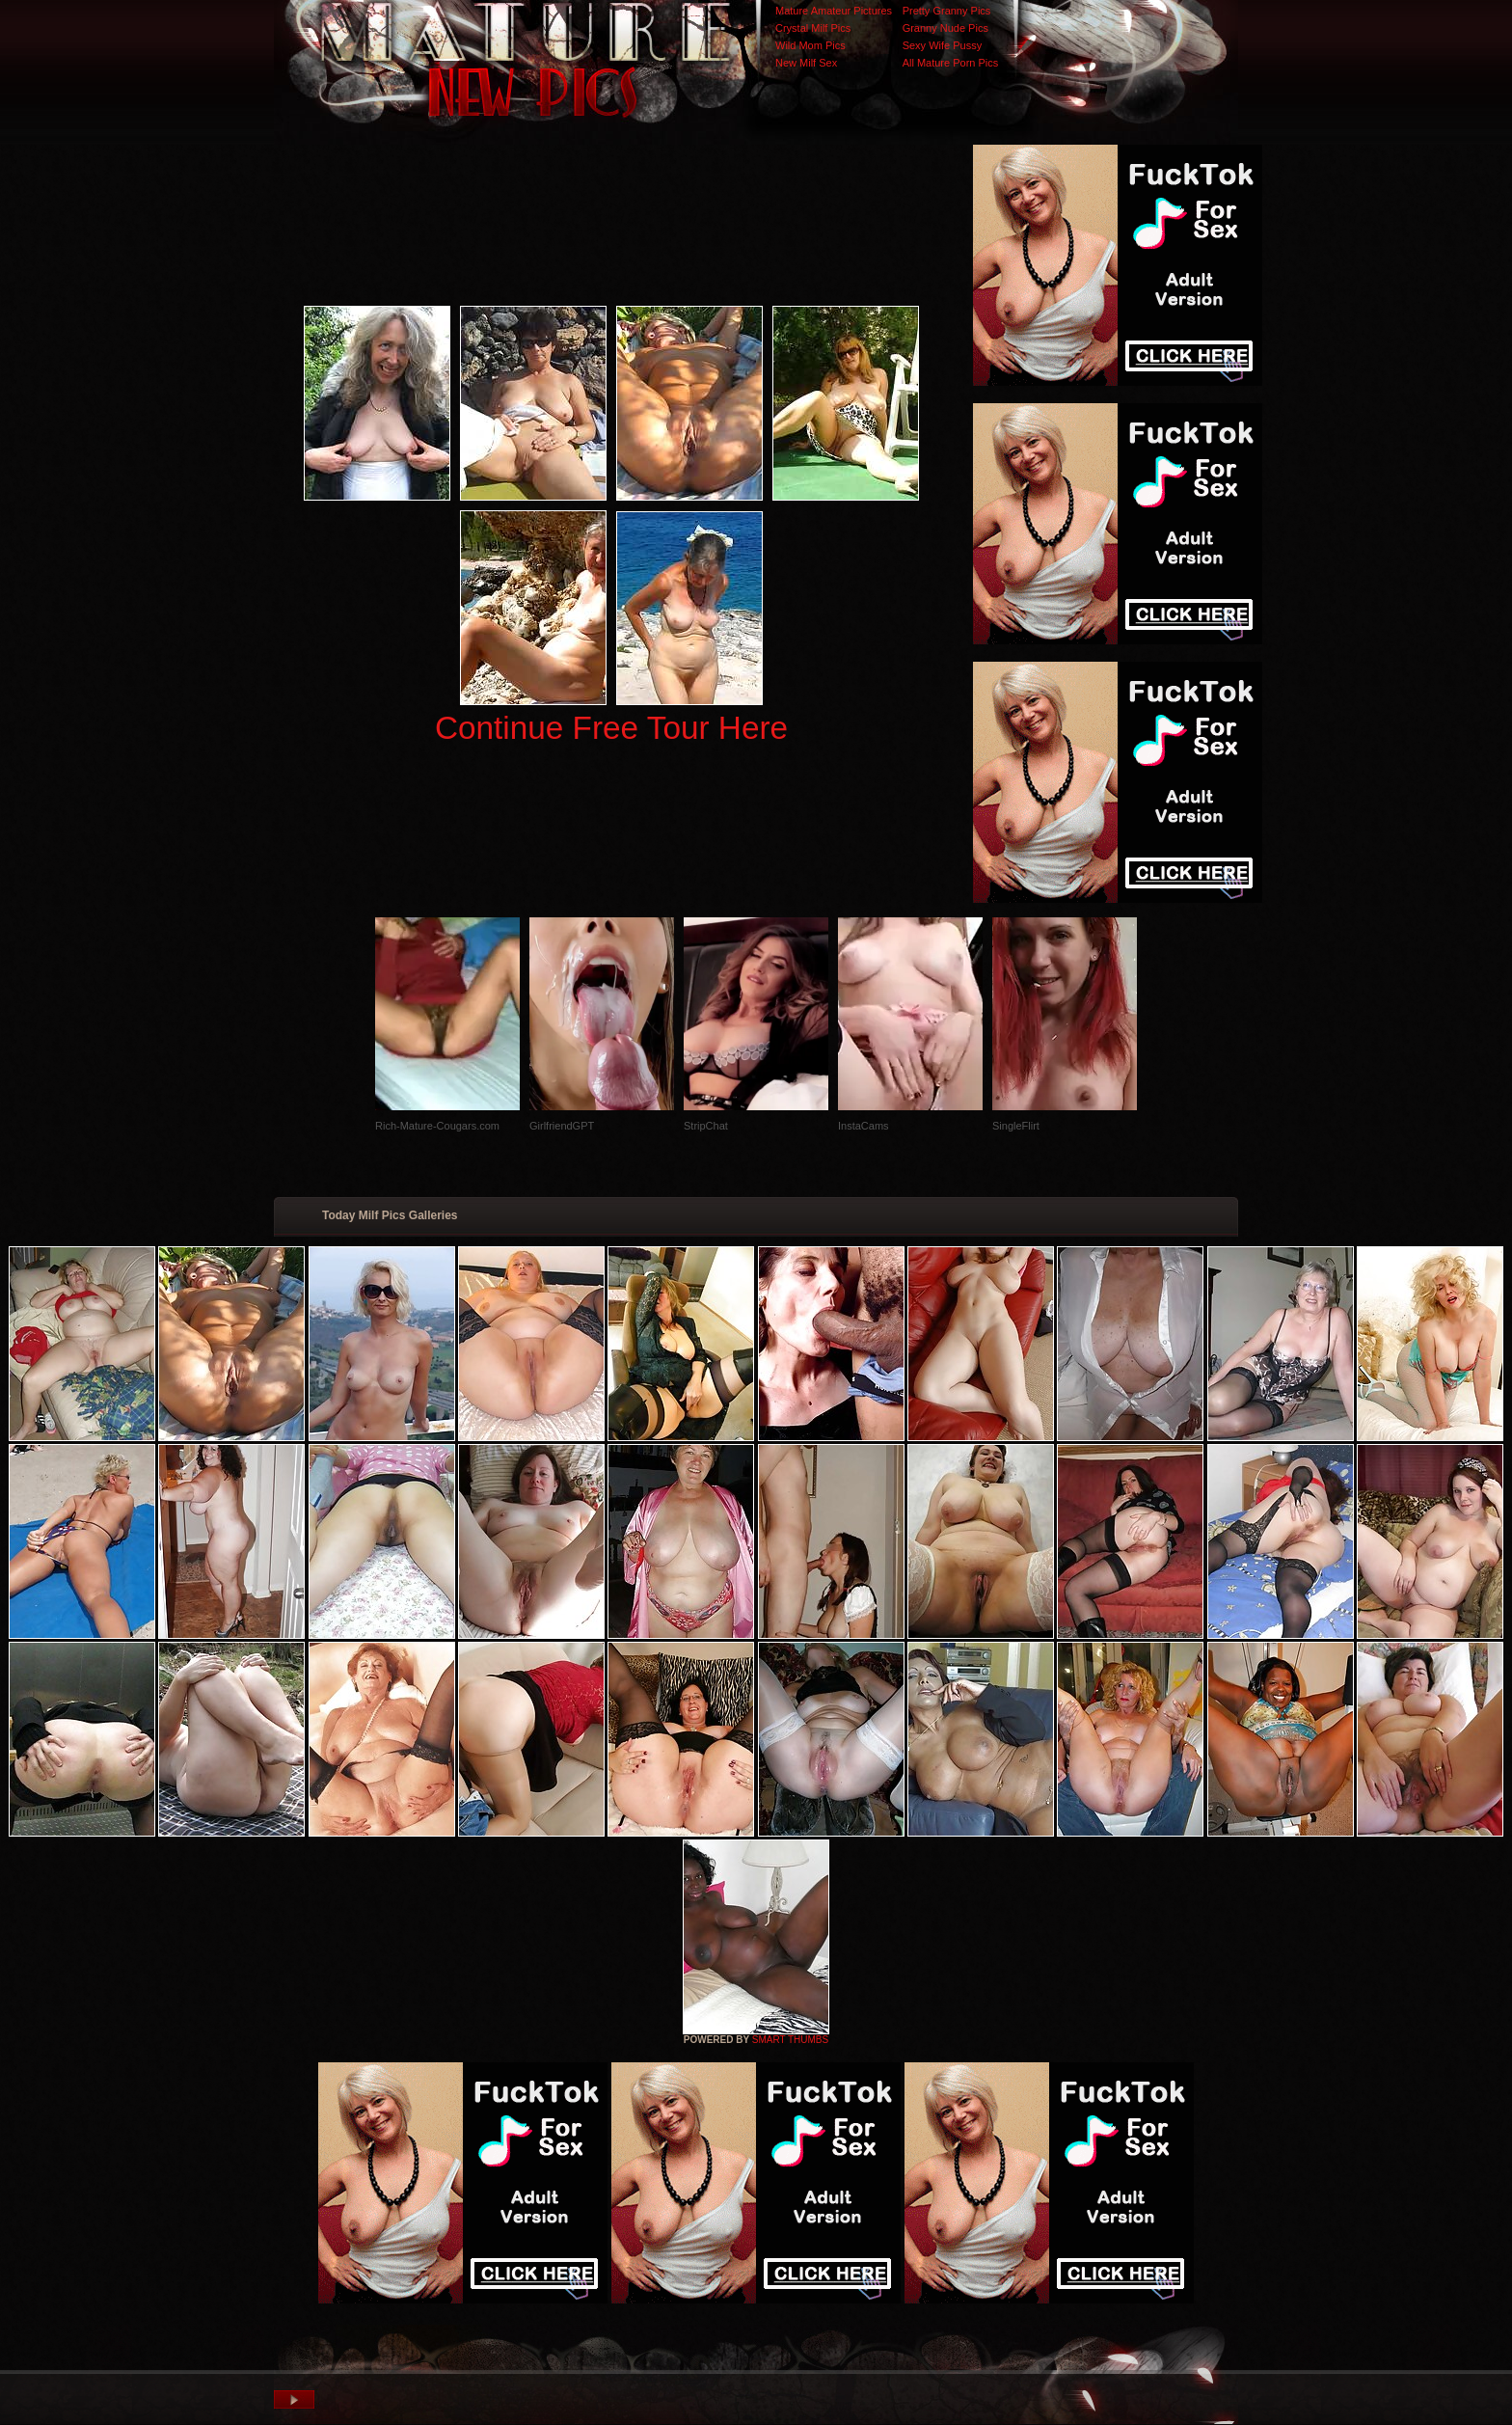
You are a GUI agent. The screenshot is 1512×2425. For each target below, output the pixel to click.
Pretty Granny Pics (947, 10)
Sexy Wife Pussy (943, 45)
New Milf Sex (806, 62)
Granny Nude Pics (945, 28)
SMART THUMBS (790, 2039)
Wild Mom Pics (810, 45)
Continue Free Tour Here (611, 728)
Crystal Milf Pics (812, 28)
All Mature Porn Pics (951, 62)
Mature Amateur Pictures (833, 10)
